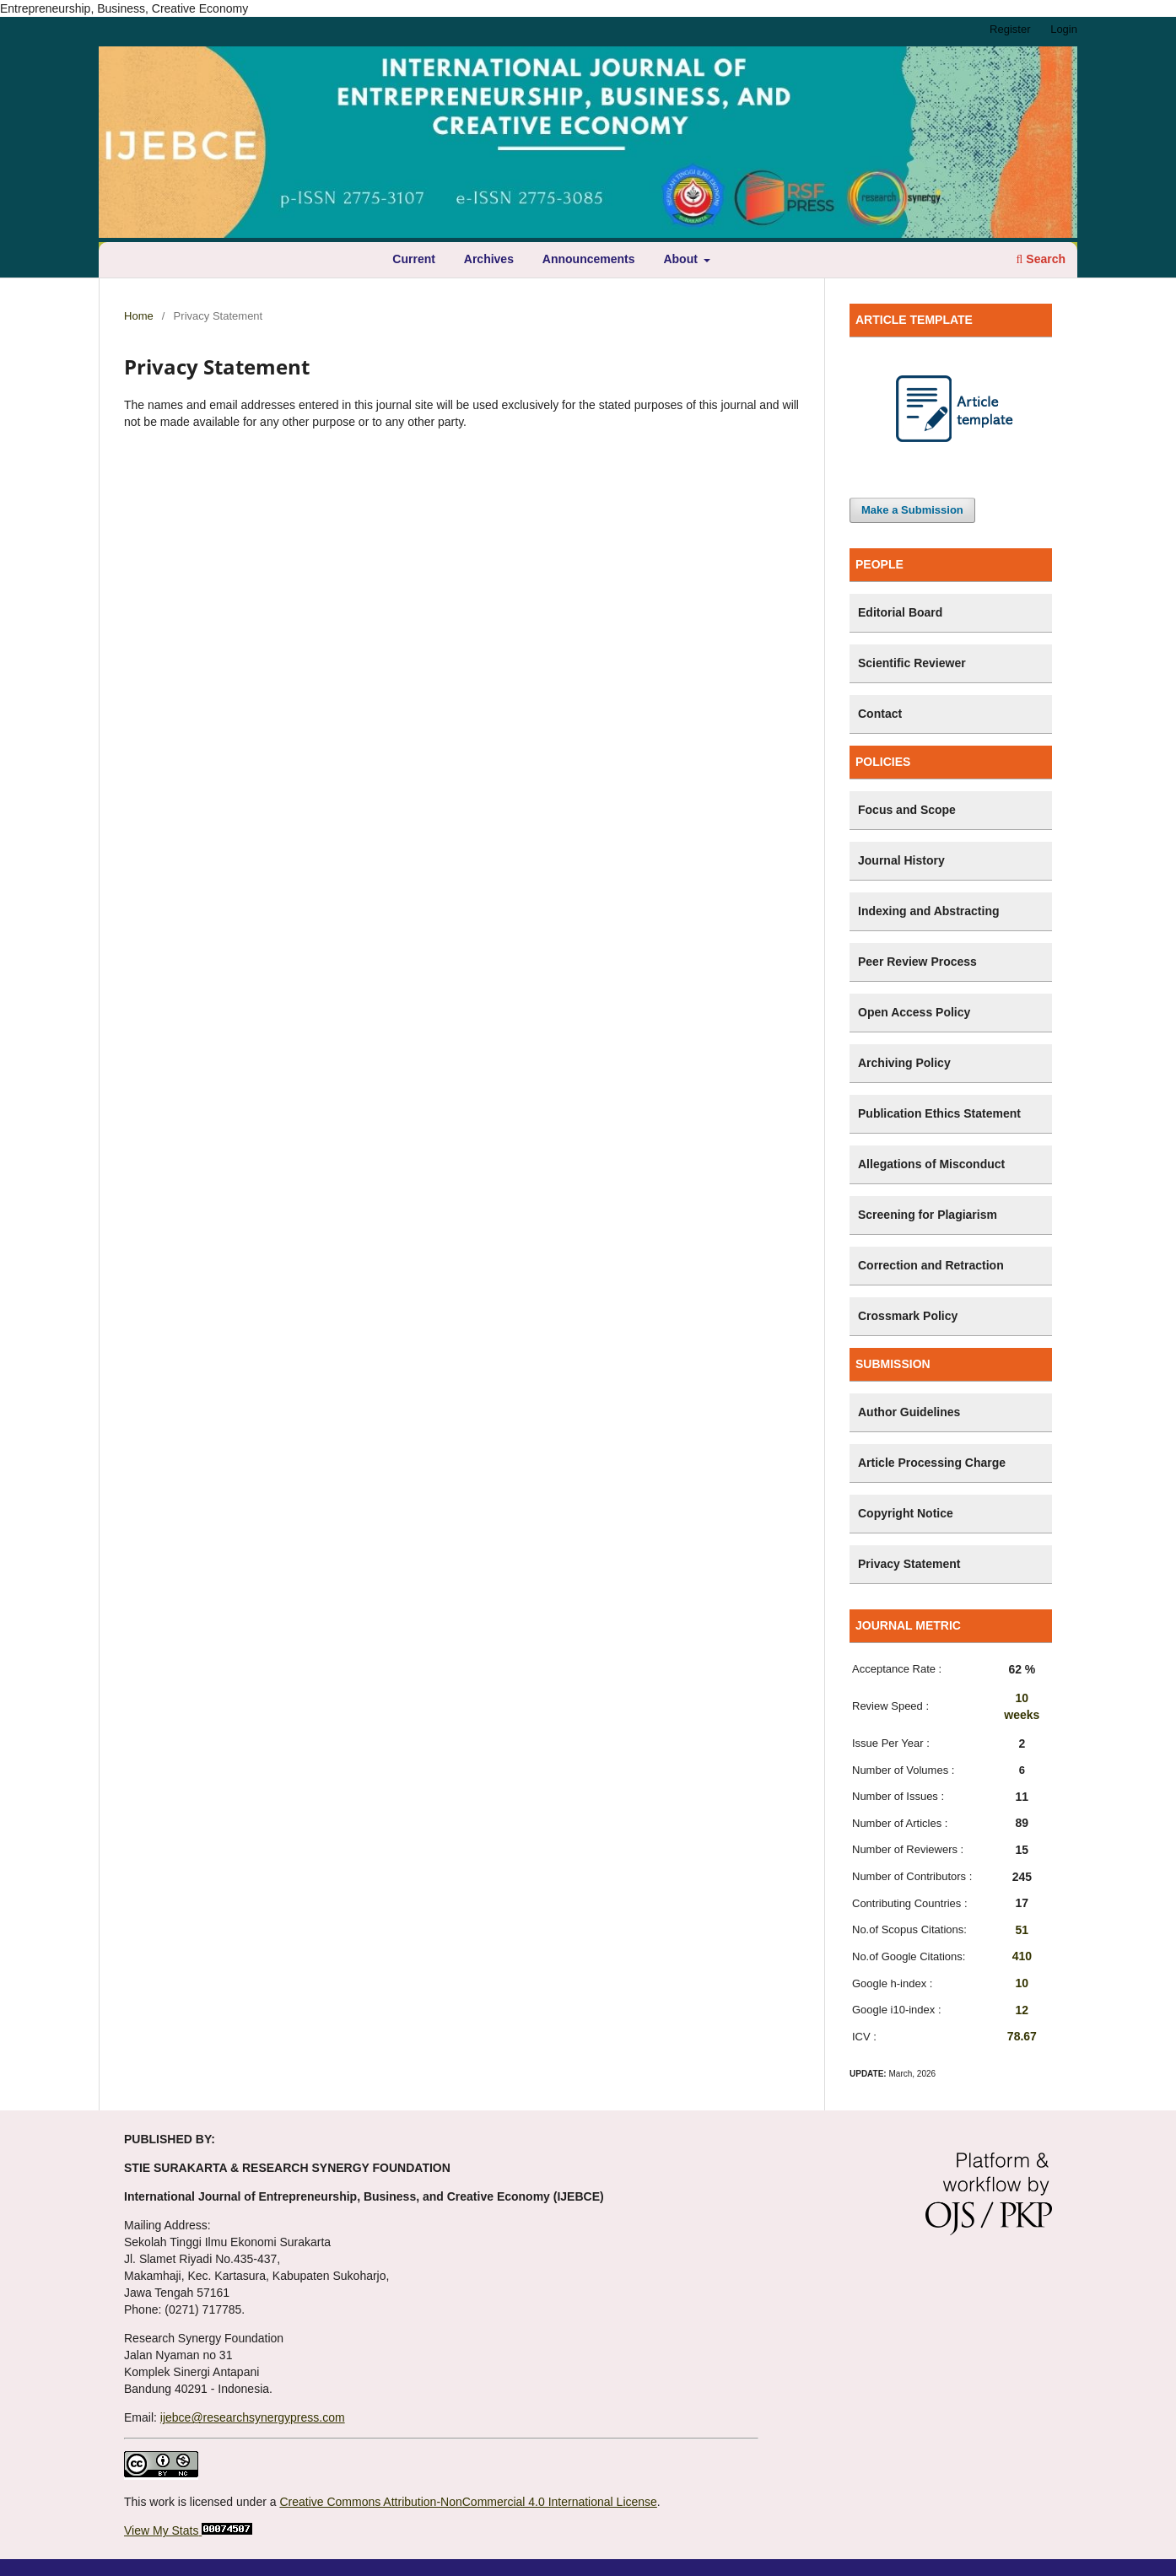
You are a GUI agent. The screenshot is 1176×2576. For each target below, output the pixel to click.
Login (1063, 29)
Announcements (588, 259)
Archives (489, 259)
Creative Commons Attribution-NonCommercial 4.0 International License (467, 2502)
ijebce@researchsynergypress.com (252, 2417)
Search (1041, 259)
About (681, 259)
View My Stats (161, 2530)
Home (139, 316)
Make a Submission (912, 510)
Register (1010, 29)
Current (413, 259)
